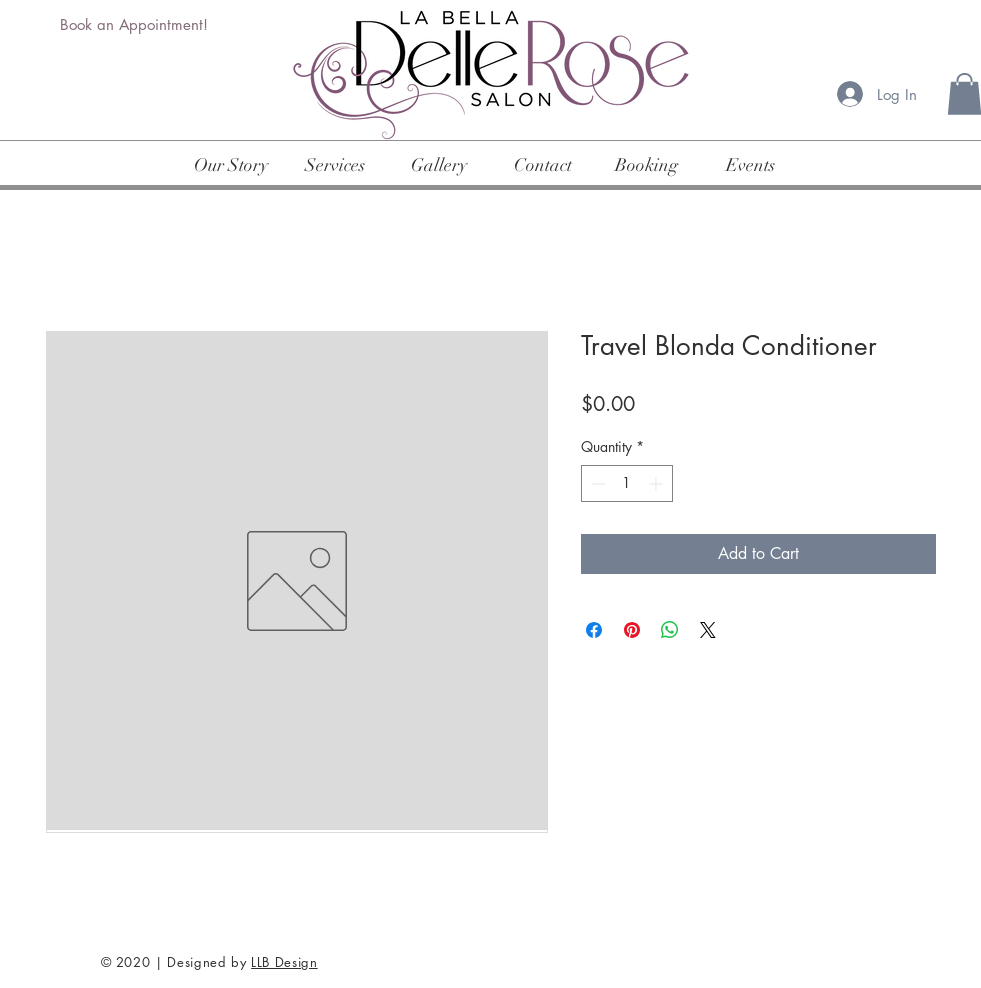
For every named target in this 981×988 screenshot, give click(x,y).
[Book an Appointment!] (135, 24)
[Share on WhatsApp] (670, 630)
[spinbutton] (627, 483)
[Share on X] (708, 630)
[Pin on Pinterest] (632, 630)
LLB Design (284, 962)
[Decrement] (596, 483)
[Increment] (657, 483)
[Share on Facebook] (594, 630)
